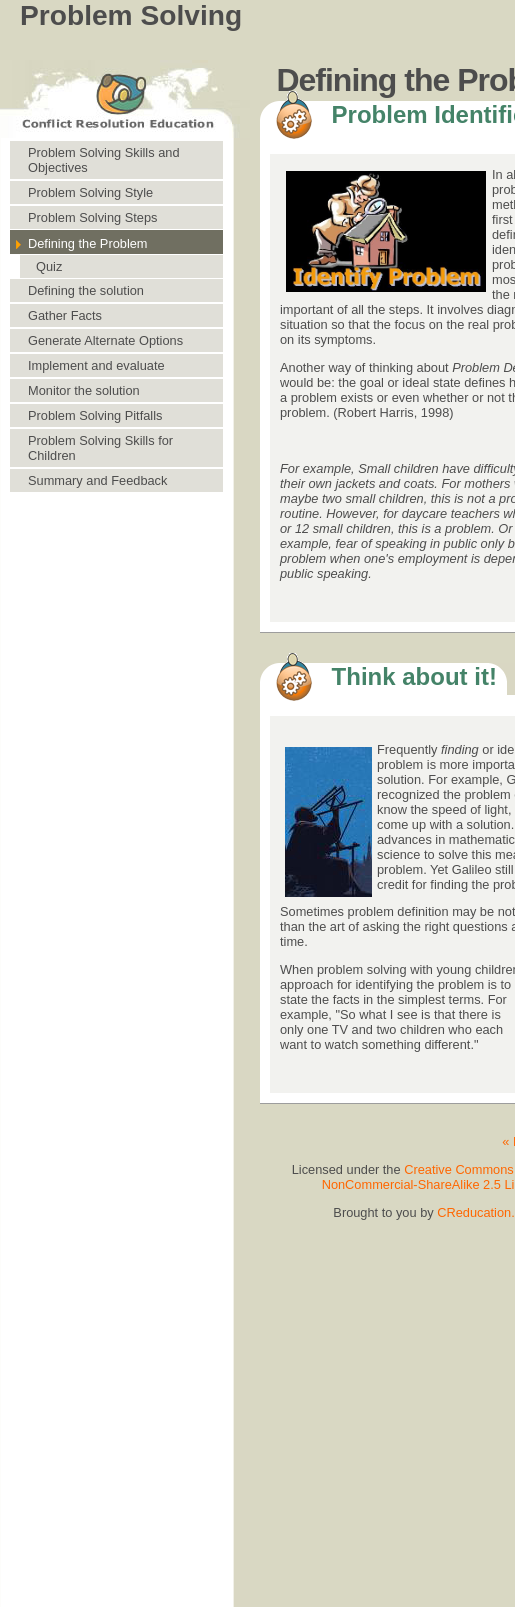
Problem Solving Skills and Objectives (104, 160)
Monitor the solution (84, 390)
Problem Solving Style (90, 192)
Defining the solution (86, 290)
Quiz (49, 266)
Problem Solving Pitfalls (95, 415)
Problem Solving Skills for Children (100, 448)
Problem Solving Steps (92, 217)
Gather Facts (65, 315)
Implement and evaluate (96, 365)
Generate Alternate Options (105, 340)
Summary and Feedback (97, 480)
